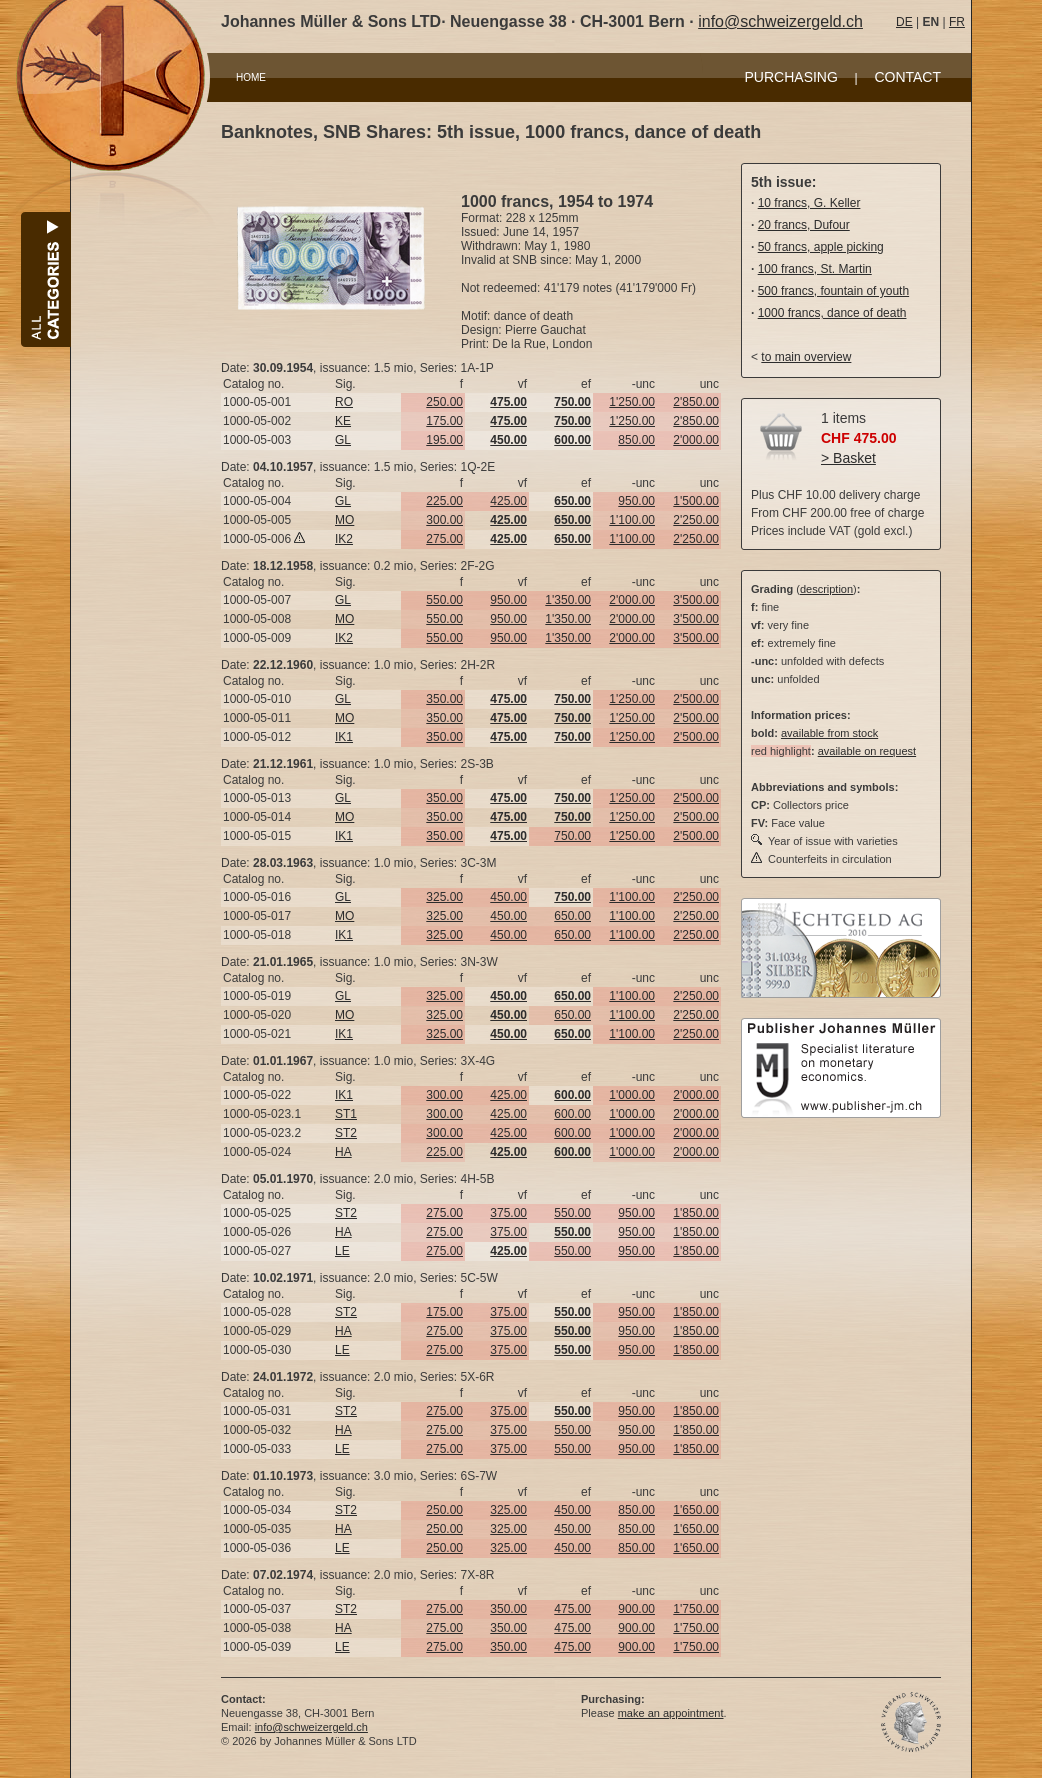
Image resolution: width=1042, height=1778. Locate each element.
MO (344, 520)
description (826, 589)
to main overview (806, 357)
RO (344, 402)
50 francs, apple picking (821, 247)
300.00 (444, 520)
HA (343, 1152)
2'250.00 (696, 520)
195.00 (444, 440)
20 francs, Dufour (804, 225)
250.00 (444, 402)
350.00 (444, 699)
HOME (251, 77)
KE (343, 421)
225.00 (444, 501)
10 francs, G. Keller (809, 203)
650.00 (572, 916)
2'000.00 (696, 440)
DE (904, 22)
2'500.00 (696, 699)
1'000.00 (632, 1095)
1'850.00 (696, 1213)
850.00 (636, 440)
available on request (867, 751)
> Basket (848, 458)
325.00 (444, 897)
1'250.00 (632, 402)
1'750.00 (696, 1609)
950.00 (636, 501)
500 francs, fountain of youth (833, 291)
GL (343, 440)
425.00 (508, 501)
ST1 (346, 1114)
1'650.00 (696, 1510)
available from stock (829, 733)
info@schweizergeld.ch (780, 21)
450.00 (508, 897)
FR (957, 22)
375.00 (508, 1213)
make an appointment (671, 1713)
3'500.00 (696, 600)
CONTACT (907, 77)
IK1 (344, 737)
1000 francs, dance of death (832, 313)
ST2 (346, 1133)
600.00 (572, 1114)
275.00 (444, 539)
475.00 (572, 1609)
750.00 (572, 836)
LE (342, 1251)
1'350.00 (568, 600)
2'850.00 (696, 402)
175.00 (444, 421)
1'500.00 (696, 501)
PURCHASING (791, 77)
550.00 (444, 600)
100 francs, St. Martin (815, 269)
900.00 (636, 1609)
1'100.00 (632, 520)
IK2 (344, 539)
